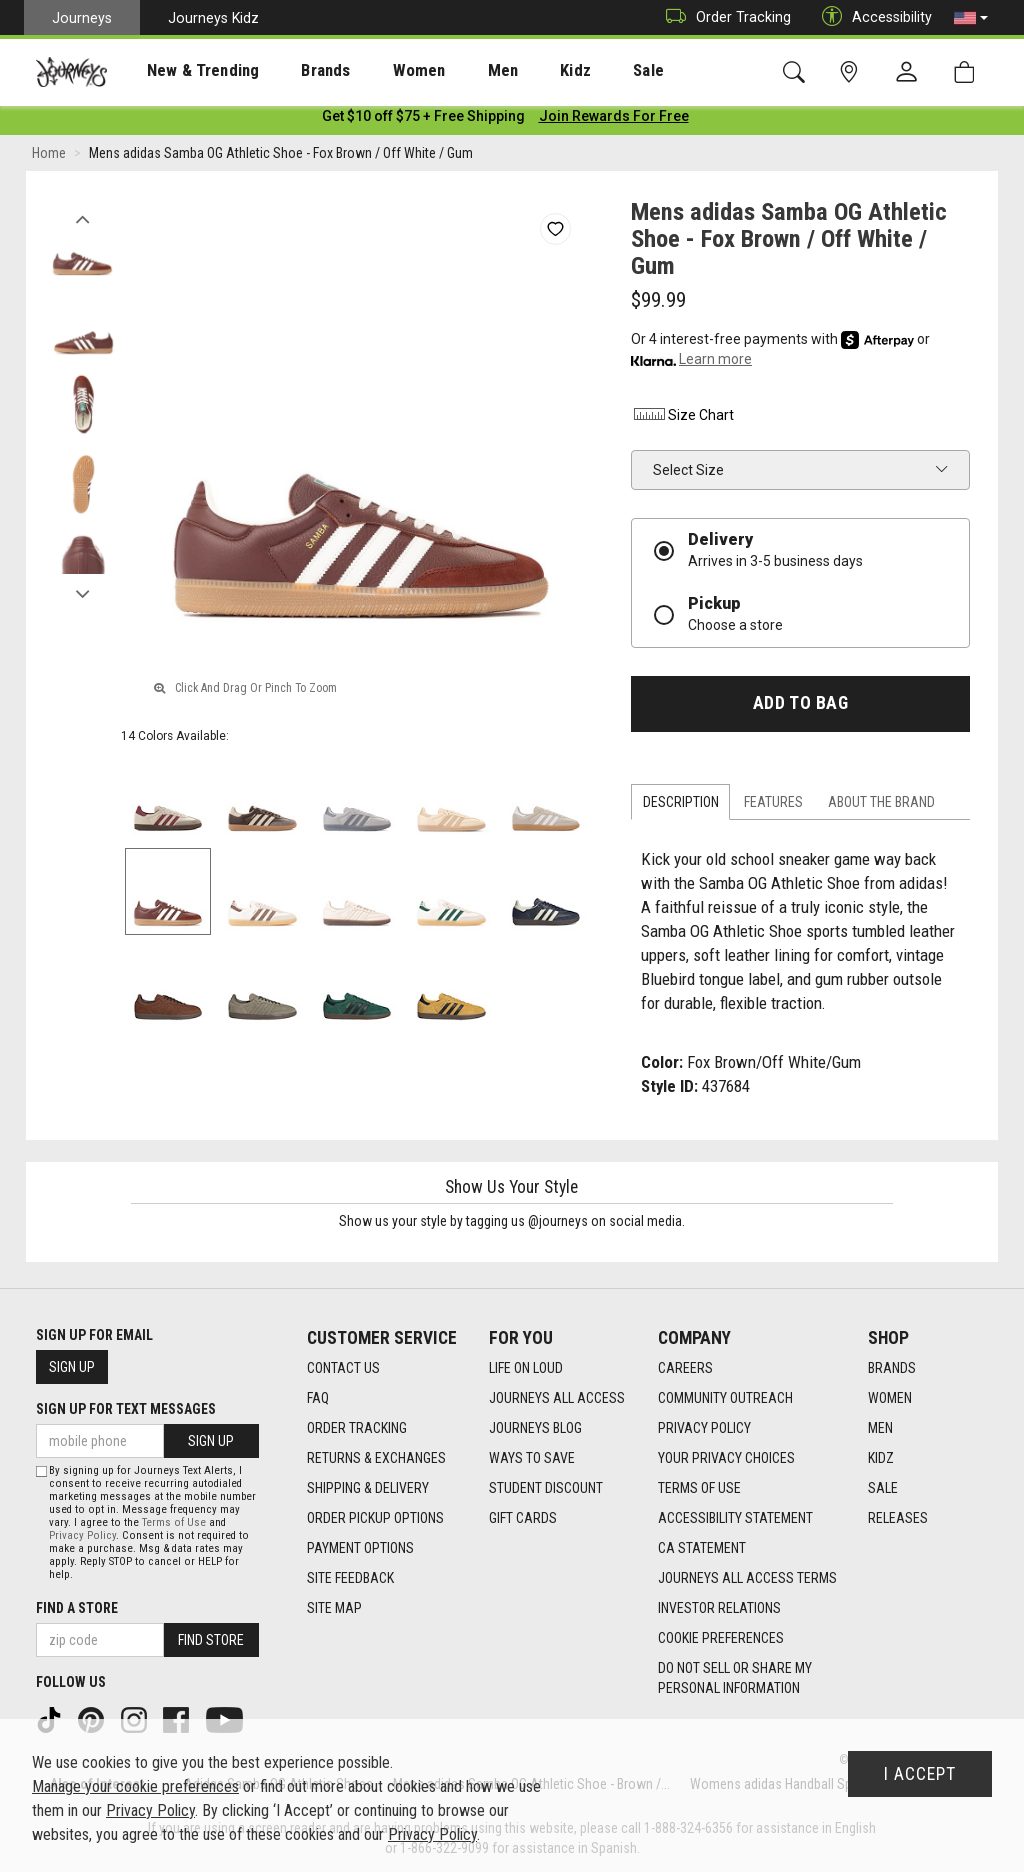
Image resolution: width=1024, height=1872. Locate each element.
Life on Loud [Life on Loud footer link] (526, 1369)
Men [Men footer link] (880, 1429)
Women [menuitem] (377, 71)
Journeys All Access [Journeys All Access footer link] (557, 1399)
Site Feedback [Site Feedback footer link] (350, 1579)
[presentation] (185, 70)
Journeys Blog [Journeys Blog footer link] (535, 1429)
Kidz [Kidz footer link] (881, 1459)
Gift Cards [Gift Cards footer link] (523, 1519)
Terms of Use (174, 1522)
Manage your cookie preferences (135, 1786)
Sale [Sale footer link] (883, 1489)
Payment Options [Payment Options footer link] (360, 1549)
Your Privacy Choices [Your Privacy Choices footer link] (726, 1459)
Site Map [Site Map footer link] (334, 1609)
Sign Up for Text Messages (126, 1409)
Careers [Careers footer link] (685, 1369)
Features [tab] (773, 806)
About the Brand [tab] (881, 806)
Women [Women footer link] (890, 1399)
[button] (971, 18)
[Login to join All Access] (423, 120)
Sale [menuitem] (578, 71)
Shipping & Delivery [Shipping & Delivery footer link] (368, 1489)
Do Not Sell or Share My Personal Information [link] (735, 1679)
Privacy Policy (82, 1535)
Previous (82, 218)
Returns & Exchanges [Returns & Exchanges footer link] (376, 1459)
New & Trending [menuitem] (184, 71)
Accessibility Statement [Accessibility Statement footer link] (735, 1519)
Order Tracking (723, 17)
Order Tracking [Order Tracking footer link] (357, 1429)
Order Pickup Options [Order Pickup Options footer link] (375, 1519)
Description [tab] (681, 806)
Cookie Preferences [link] (721, 1639)
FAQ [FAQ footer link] (318, 1399)
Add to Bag (800, 707)
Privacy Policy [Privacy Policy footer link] (704, 1429)
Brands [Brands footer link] (892, 1369)
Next (82, 593)
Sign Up (72, 1367)
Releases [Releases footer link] (898, 1519)
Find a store (77, 1608)
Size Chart (682, 419)
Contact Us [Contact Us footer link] (343, 1369)
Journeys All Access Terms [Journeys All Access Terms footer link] (747, 1579)
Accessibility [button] (872, 17)
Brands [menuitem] (294, 71)
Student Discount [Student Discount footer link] (546, 1489)
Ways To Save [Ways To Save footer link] (532, 1459)
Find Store (211, 1640)
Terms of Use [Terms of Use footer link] (699, 1489)
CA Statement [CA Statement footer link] (702, 1549)
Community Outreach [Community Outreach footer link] (725, 1399)
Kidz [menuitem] (514, 71)
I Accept (920, 1774)
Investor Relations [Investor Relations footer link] (719, 1609)
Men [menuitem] (450, 71)
